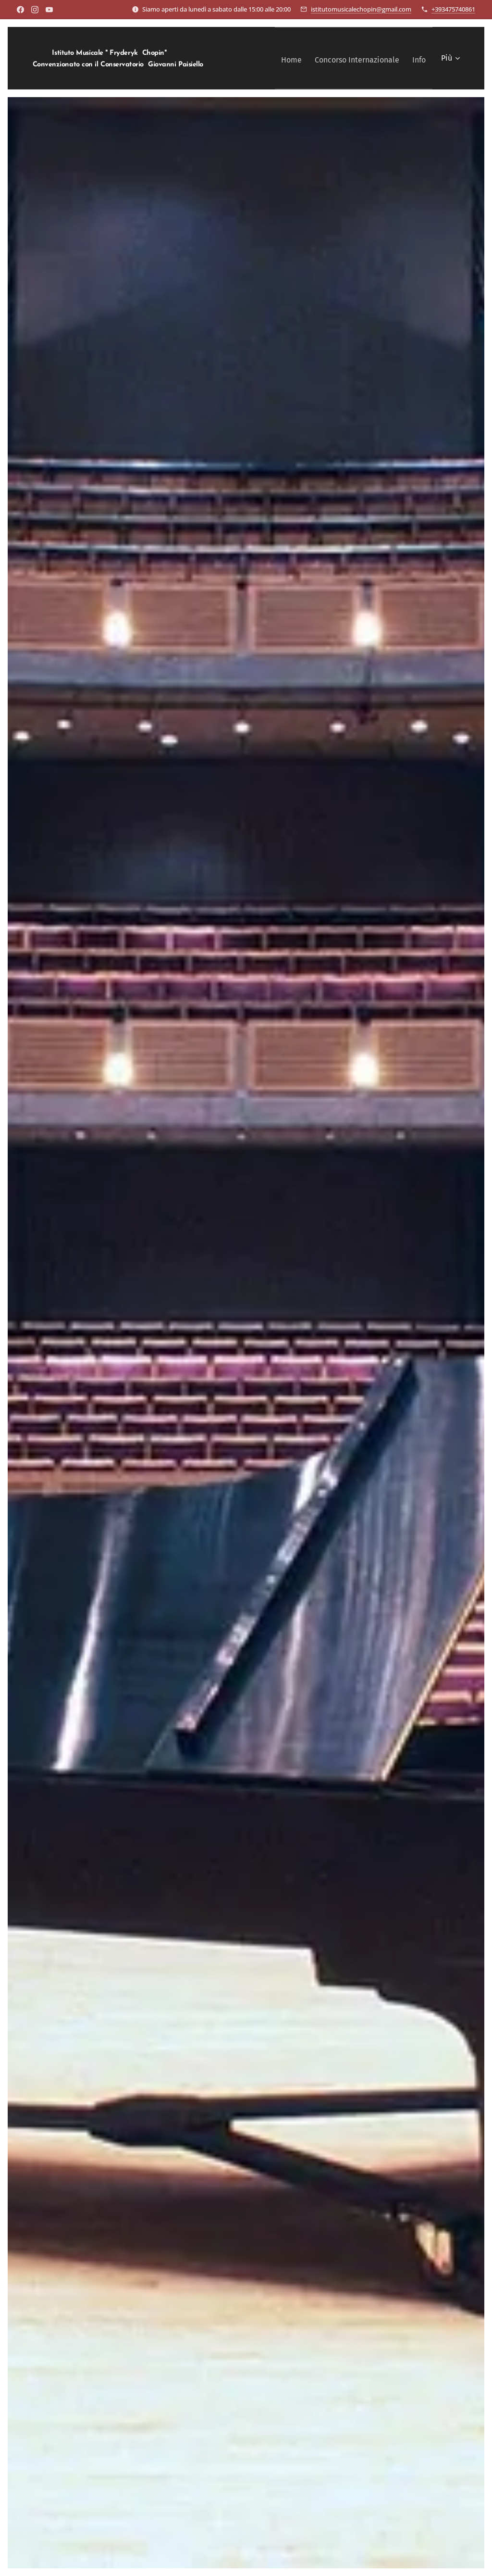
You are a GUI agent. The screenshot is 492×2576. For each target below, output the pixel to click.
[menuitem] (281, 58)
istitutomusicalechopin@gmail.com (361, 9)
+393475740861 (453, 9)
